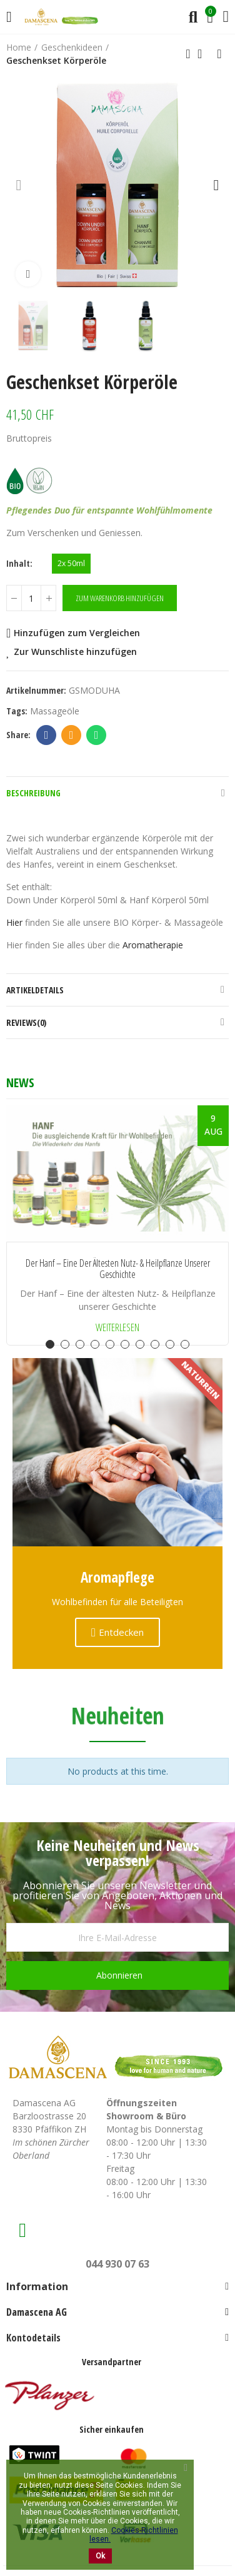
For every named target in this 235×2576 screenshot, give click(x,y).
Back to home (204, 54)
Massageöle (54, 711)
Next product (219, 54)
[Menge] (31, 598)
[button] (18, 184)
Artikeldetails (35, 990)
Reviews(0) (26, 1022)
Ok (100, 2556)
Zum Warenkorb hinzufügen (120, 598)
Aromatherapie (152, 945)
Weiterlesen (117, 1327)
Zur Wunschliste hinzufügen (75, 651)
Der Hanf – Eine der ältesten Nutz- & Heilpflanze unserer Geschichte (118, 1269)
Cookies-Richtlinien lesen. (133, 2534)
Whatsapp (96, 735)
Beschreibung (33, 793)
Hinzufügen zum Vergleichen (77, 633)
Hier (14, 922)
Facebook (46, 735)
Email (71, 735)
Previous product (188, 54)
